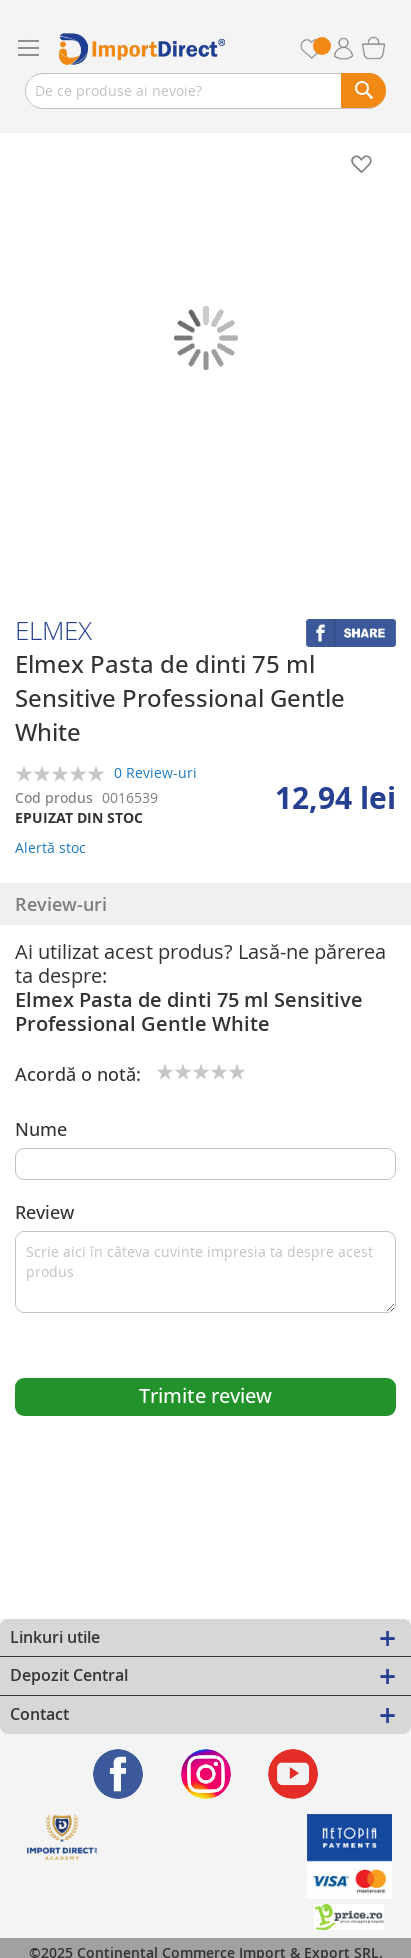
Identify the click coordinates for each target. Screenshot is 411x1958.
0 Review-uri (155, 771)
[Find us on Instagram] (205, 1774)
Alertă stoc (50, 847)
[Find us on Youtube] (293, 1774)
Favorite (322, 48)
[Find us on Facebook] (118, 1774)
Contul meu (351, 49)
